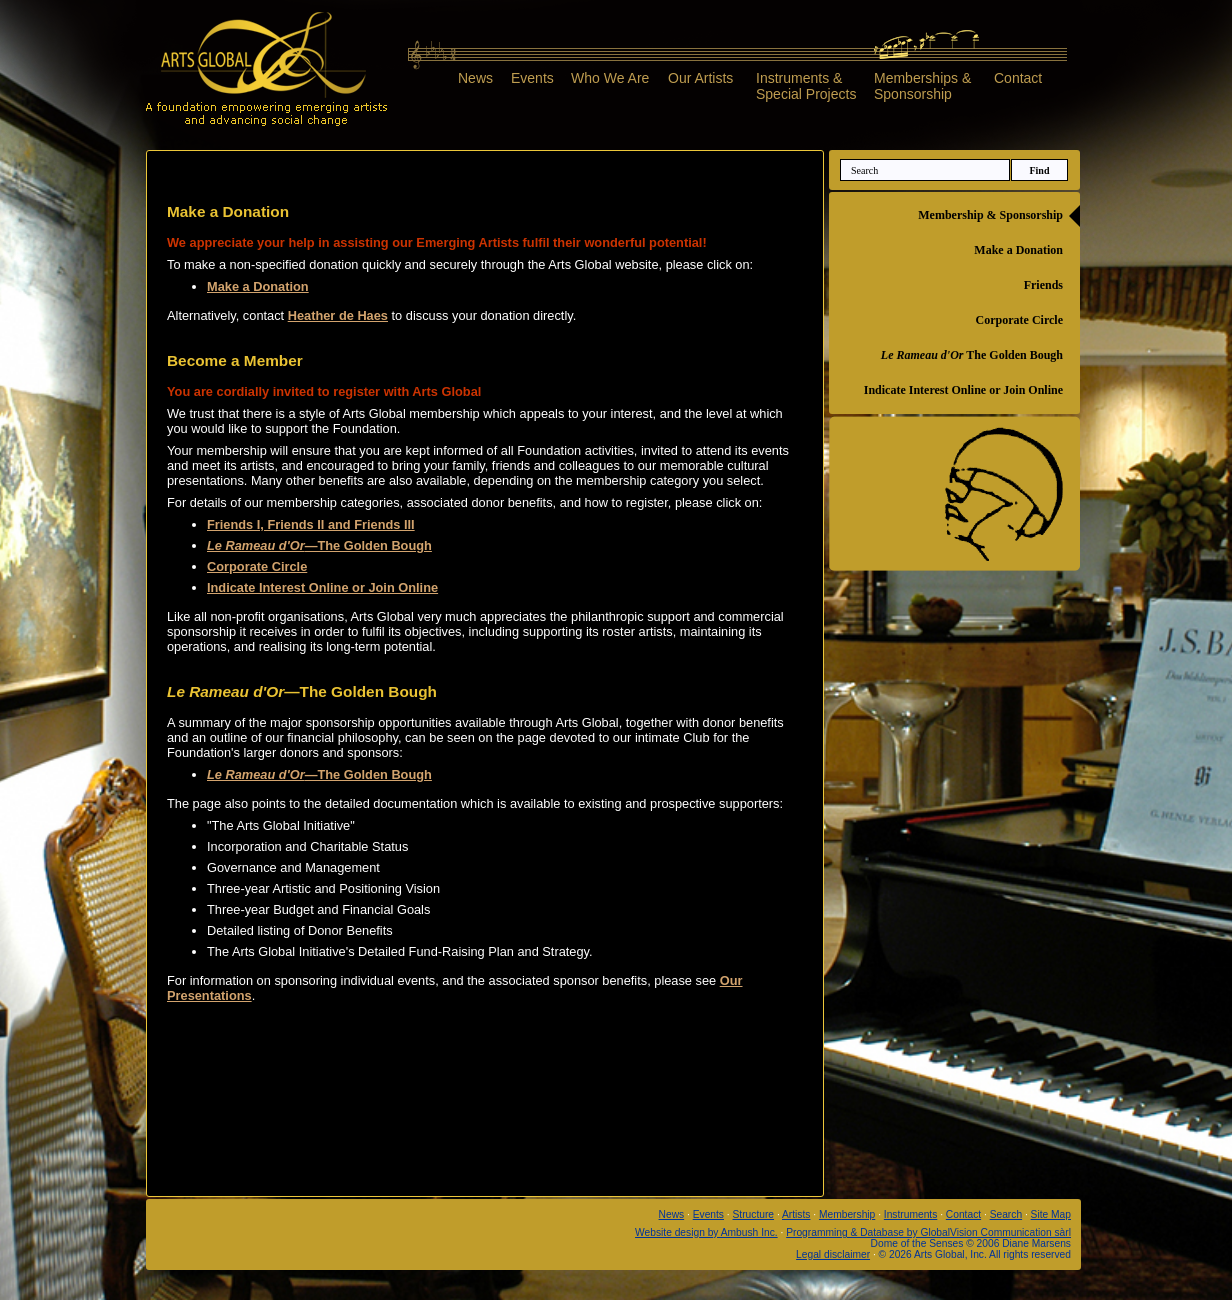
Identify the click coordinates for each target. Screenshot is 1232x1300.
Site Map (1051, 1214)
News (475, 78)
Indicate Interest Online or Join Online (963, 390)
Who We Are (610, 78)
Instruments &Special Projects (806, 85)
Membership (847, 1214)
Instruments (910, 1214)
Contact (1018, 78)
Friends (1043, 285)
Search (1006, 1214)
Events (532, 78)
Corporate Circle (1019, 320)
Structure (754, 1214)
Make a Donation (1018, 250)
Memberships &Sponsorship (922, 85)
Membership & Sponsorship (990, 215)
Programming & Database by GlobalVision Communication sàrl (928, 1232)
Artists (796, 1214)
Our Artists (700, 78)
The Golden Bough (972, 355)
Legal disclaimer (833, 1254)
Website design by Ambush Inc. (706, 1232)
